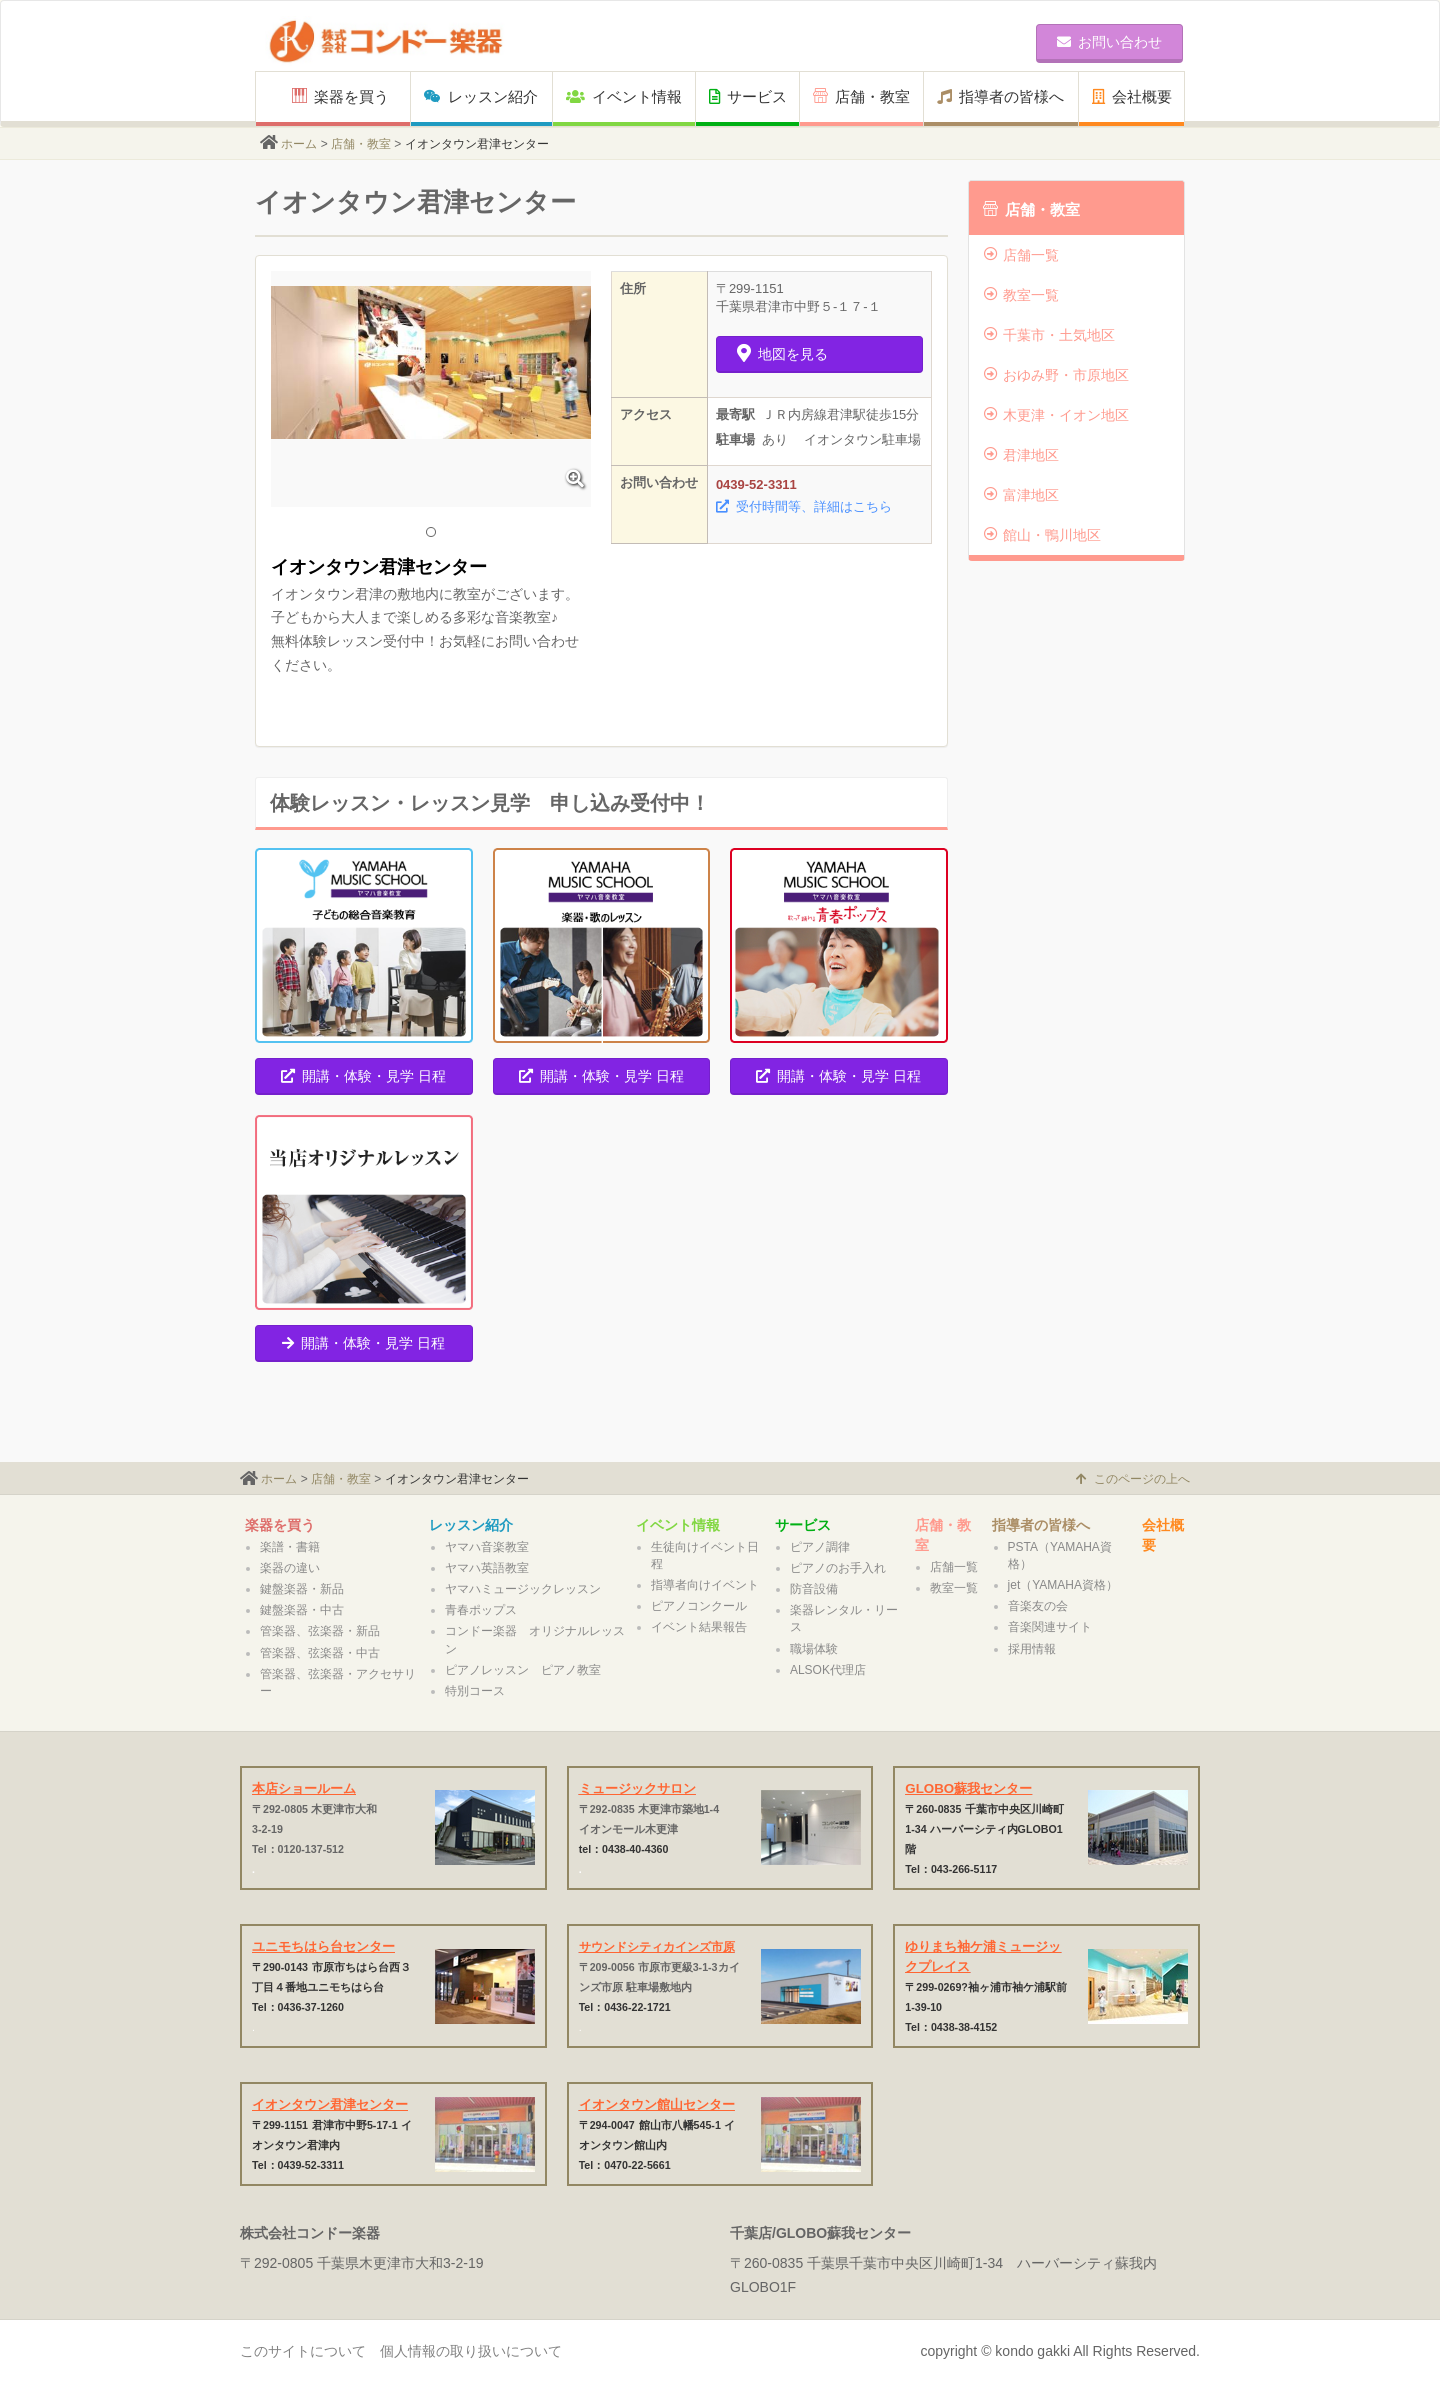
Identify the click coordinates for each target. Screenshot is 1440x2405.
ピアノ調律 (820, 1547)
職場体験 (814, 1649)
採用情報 (1032, 1649)
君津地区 (1021, 455)
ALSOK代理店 (828, 1670)
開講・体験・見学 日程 (363, 1076)
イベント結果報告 (699, 1627)
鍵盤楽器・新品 (302, 1589)
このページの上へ (1133, 1479)
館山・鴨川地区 (1042, 535)
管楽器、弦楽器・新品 (320, 1631)
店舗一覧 (1021, 255)
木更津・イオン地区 (1056, 415)
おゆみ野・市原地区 (1056, 375)
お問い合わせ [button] (1109, 42)
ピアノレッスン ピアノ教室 (523, 1670)
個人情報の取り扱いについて (471, 2351)
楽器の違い (290, 1568)
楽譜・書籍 (290, 1547)
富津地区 (1021, 495)
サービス (748, 96)
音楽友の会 (1038, 1606)
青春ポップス (481, 1610)
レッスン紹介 (481, 96)
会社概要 (1132, 96)
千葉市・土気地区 (1049, 335)
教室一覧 (1021, 295)
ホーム (299, 144)
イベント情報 (624, 96)
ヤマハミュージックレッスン (523, 1589)
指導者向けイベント (705, 1585)
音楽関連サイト (1050, 1627)
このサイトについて (303, 2351)
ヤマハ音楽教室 (487, 1547)
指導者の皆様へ (1000, 96)
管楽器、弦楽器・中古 (320, 1653)
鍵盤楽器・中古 (302, 1610)
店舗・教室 (861, 96)
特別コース (475, 1691)
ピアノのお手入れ (838, 1568)
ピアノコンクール (699, 1606)
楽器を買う (340, 96)
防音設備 (814, 1589)
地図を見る (782, 354)
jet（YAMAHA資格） (1063, 1585)
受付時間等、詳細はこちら (804, 506)
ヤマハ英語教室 (487, 1568)
